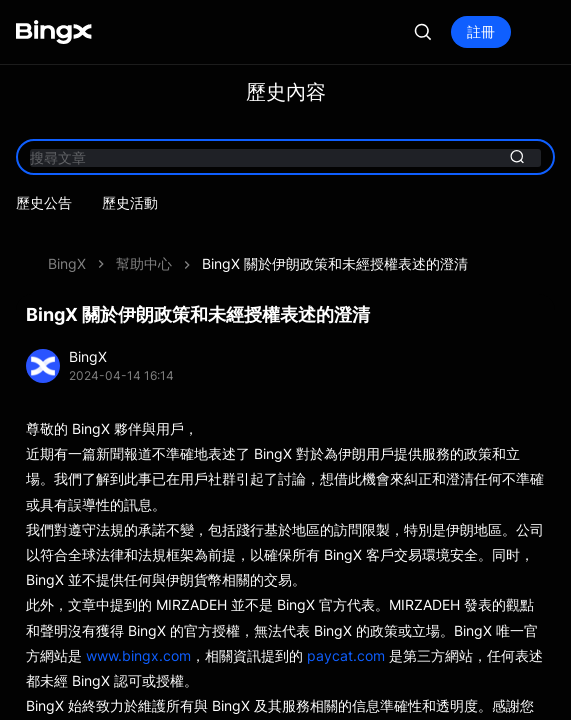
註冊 (481, 31)
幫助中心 (144, 263)
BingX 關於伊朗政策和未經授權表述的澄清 (335, 263)
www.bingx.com (138, 655)
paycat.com (346, 655)
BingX (67, 263)
